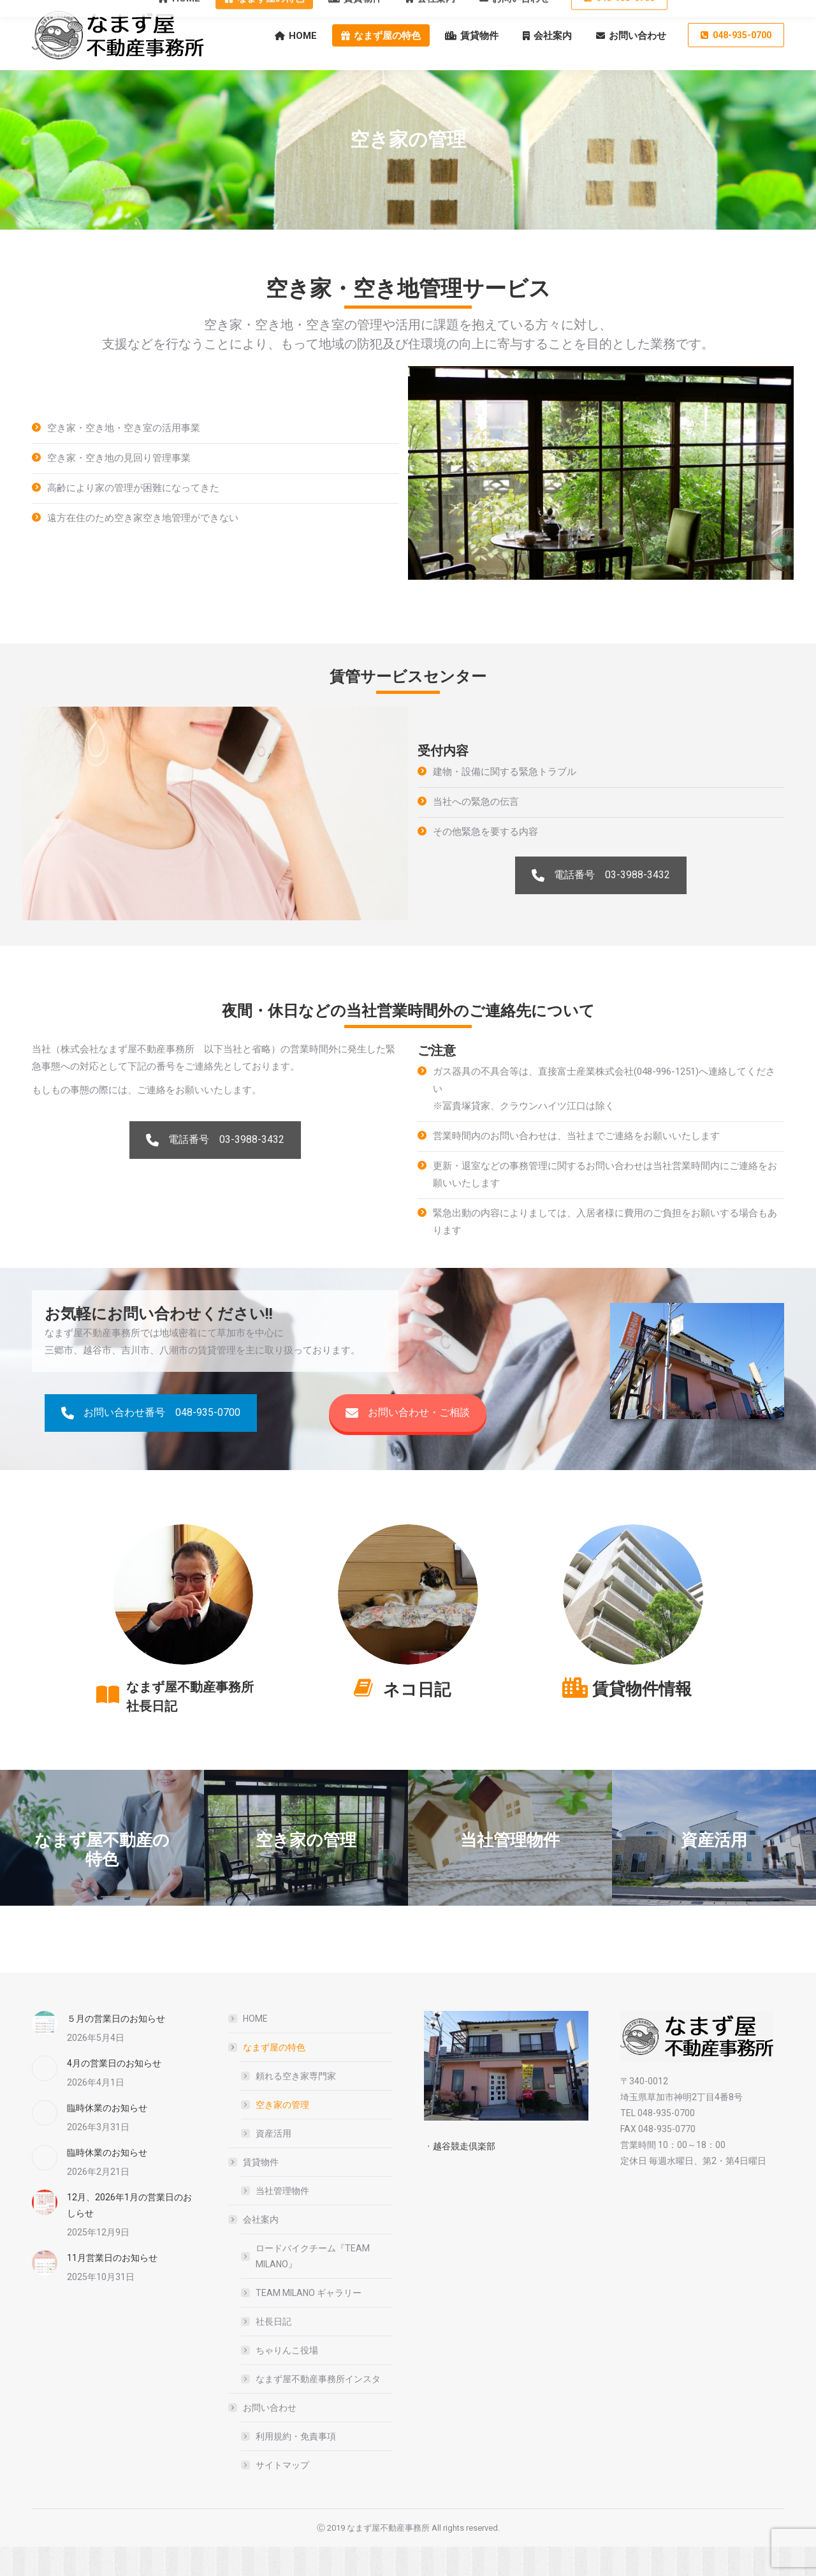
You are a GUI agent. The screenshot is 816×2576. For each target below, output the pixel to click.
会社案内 (254, 2249)
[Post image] (44, 2053)
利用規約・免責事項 (296, 2466)
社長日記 (273, 2351)
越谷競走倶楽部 (464, 2175)
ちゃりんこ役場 (287, 2379)
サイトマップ (282, 2494)
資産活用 (273, 2163)
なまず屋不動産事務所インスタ (318, 2408)
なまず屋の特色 (267, 2077)
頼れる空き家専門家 (296, 2105)
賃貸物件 (254, 2191)
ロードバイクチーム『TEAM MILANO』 (313, 2285)
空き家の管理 (282, 2134)
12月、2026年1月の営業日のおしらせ (129, 2234)
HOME (255, 2048)
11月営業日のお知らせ (112, 2287)
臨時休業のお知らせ (107, 2137)
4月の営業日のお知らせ (114, 2092)
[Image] (183, 1624)
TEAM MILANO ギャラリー (308, 2322)
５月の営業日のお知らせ (116, 2048)
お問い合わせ (263, 2437)
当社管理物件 (282, 2220)
